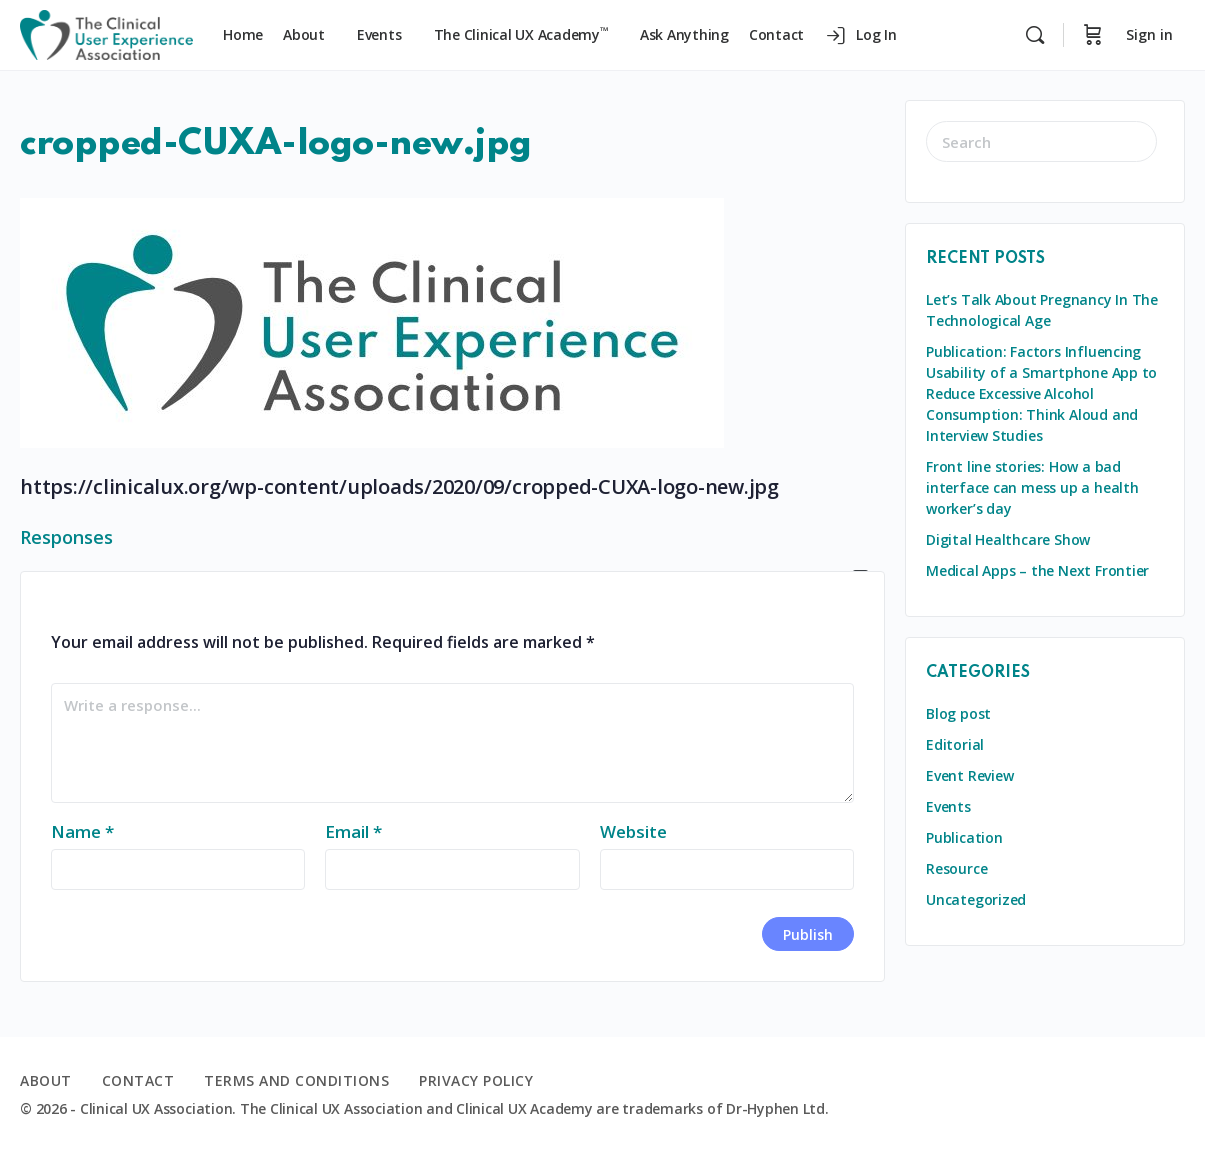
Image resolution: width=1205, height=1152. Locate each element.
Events (948, 806)
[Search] (1035, 35)
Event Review (969, 775)
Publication (964, 837)
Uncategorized (976, 899)
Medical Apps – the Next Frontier (1037, 570)
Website (633, 831)
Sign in (1149, 34)
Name (82, 831)
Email (353, 831)
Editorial (955, 744)
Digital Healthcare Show (1008, 539)
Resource (956, 868)
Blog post (958, 713)
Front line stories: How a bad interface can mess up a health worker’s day (1032, 487)
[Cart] (1093, 35)
